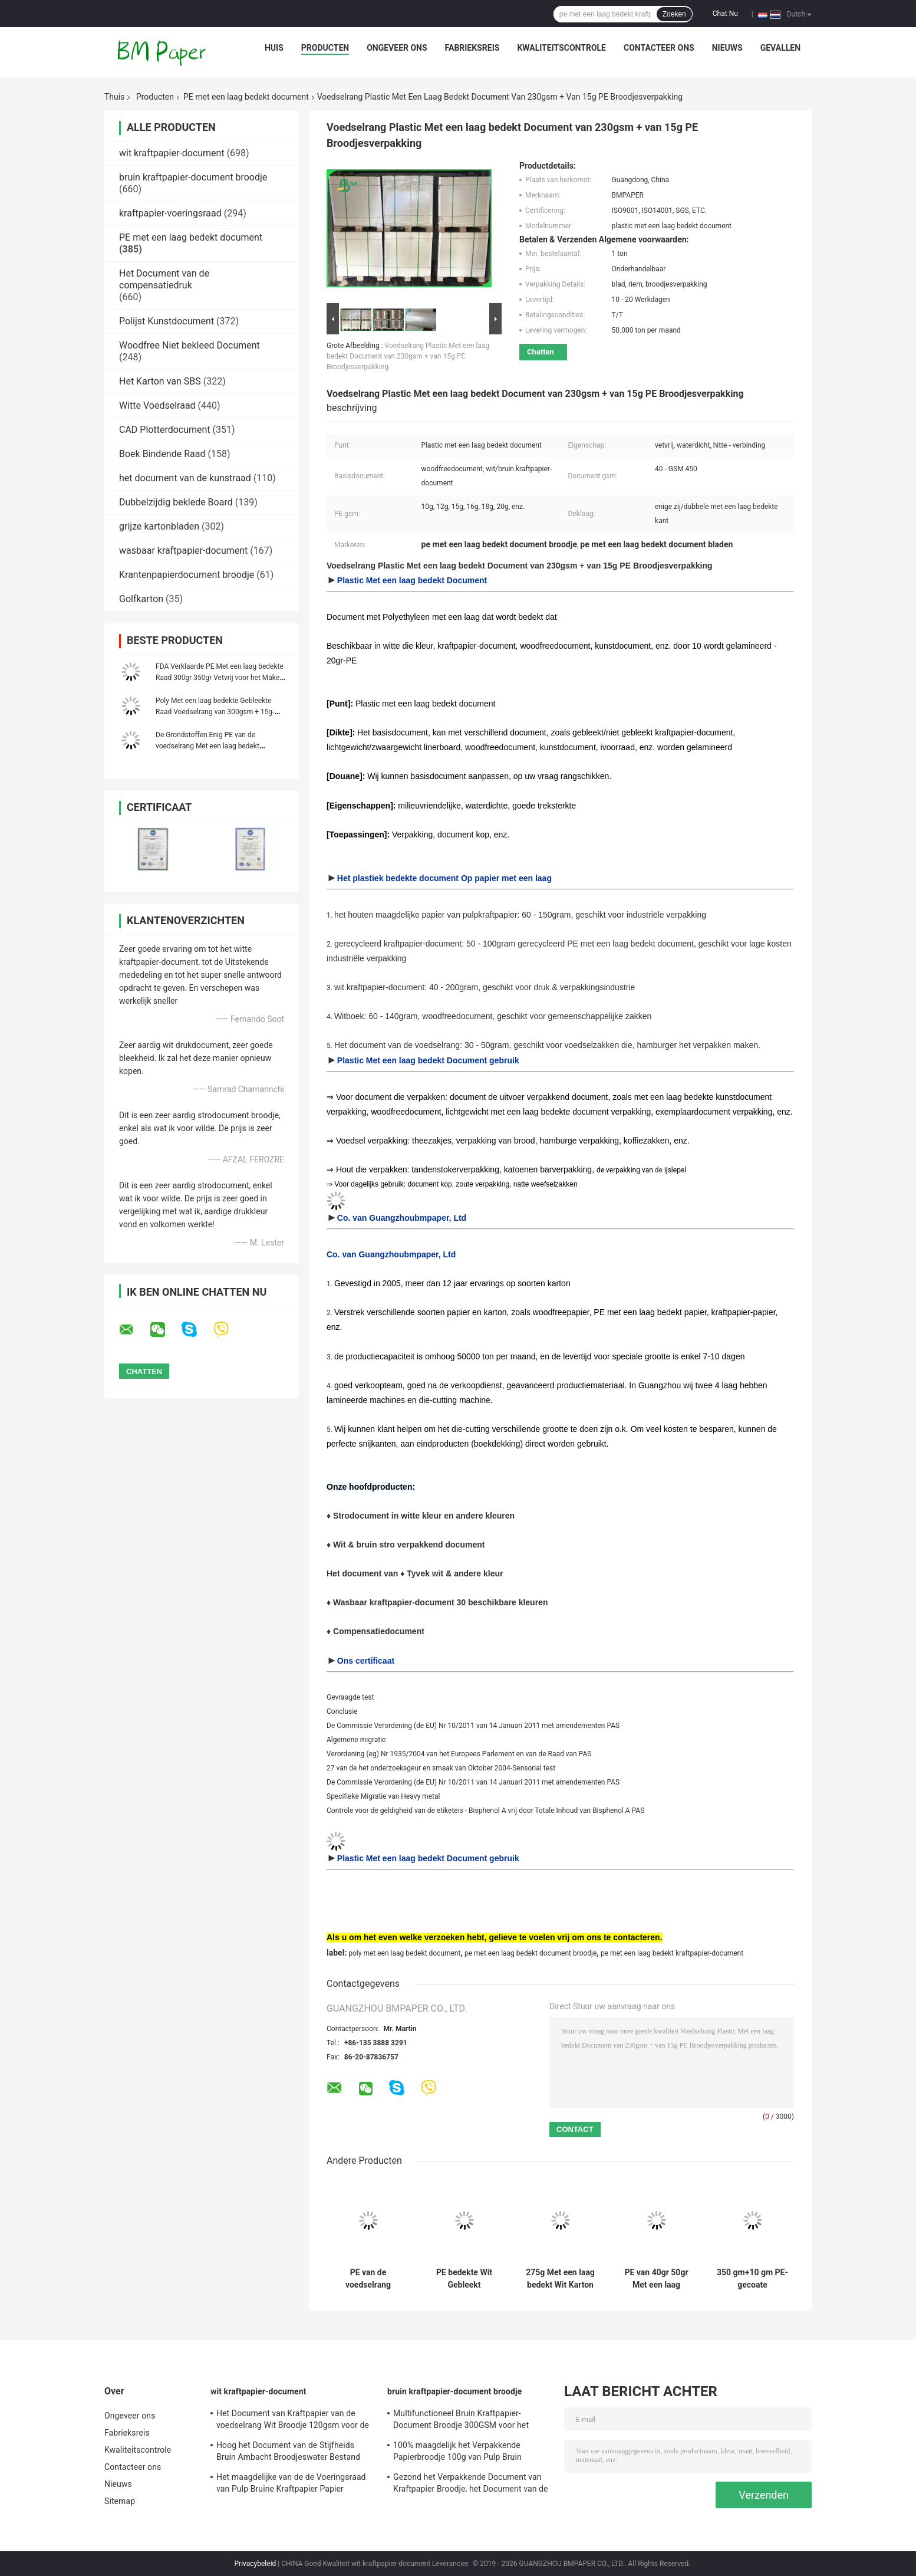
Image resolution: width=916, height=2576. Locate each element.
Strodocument (362, 1515)
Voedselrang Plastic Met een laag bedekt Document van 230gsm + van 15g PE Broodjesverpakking (408, 356)
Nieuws (727, 47)
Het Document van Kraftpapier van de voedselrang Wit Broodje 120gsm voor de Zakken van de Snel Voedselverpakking (292, 2421)
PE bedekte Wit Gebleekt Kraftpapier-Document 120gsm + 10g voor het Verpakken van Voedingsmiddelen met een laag (464, 2279)
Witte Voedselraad (157, 405)
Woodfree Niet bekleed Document (189, 345)
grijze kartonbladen (159, 526)
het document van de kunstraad (185, 478)
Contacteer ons (659, 47)
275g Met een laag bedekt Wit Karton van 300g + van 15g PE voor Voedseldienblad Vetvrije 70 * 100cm (560, 2279)
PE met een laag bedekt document (246, 96)
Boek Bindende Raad (162, 453)
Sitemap (119, 2501)
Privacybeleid (255, 2563)
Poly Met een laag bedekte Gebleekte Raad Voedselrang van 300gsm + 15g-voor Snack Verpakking (215, 711)
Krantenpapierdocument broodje (186, 574)
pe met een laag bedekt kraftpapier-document (672, 1953)
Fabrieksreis (472, 47)
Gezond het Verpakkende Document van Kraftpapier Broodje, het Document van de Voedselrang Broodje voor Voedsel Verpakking (470, 2484)
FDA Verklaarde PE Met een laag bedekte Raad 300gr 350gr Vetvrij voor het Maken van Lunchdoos (220, 677)
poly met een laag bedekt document (404, 1953)
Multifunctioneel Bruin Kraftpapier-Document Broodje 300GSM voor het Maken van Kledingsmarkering (461, 2421)
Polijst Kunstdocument (166, 321)
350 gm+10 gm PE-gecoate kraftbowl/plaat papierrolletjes (752, 2279)
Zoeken (674, 14)
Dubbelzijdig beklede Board (176, 502)
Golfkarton (141, 598)
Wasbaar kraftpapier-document (395, 1602)
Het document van (362, 1573)
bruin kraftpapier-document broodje (193, 177)
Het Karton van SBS (160, 381)
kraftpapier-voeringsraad (170, 213)
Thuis (114, 96)
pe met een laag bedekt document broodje (530, 1953)
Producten (325, 47)
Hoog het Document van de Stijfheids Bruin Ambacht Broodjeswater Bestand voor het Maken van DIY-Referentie (288, 2452)
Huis (274, 47)
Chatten (540, 351)
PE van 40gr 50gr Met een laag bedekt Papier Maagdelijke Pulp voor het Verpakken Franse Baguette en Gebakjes (656, 2279)
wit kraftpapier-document (172, 153)
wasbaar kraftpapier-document (183, 550)
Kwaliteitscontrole (561, 47)
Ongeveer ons (397, 47)
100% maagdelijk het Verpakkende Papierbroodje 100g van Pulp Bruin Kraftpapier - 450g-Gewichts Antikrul (460, 2452)
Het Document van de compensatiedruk (164, 279)
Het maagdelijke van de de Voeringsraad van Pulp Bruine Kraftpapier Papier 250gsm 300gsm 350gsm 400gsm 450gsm (291, 2484)
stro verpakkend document (432, 1544)
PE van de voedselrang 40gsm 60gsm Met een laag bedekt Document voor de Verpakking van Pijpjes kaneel (368, 2279)
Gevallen (780, 47)
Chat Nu (725, 13)
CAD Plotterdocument (164, 429)
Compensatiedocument (378, 1631)
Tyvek (419, 1573)
